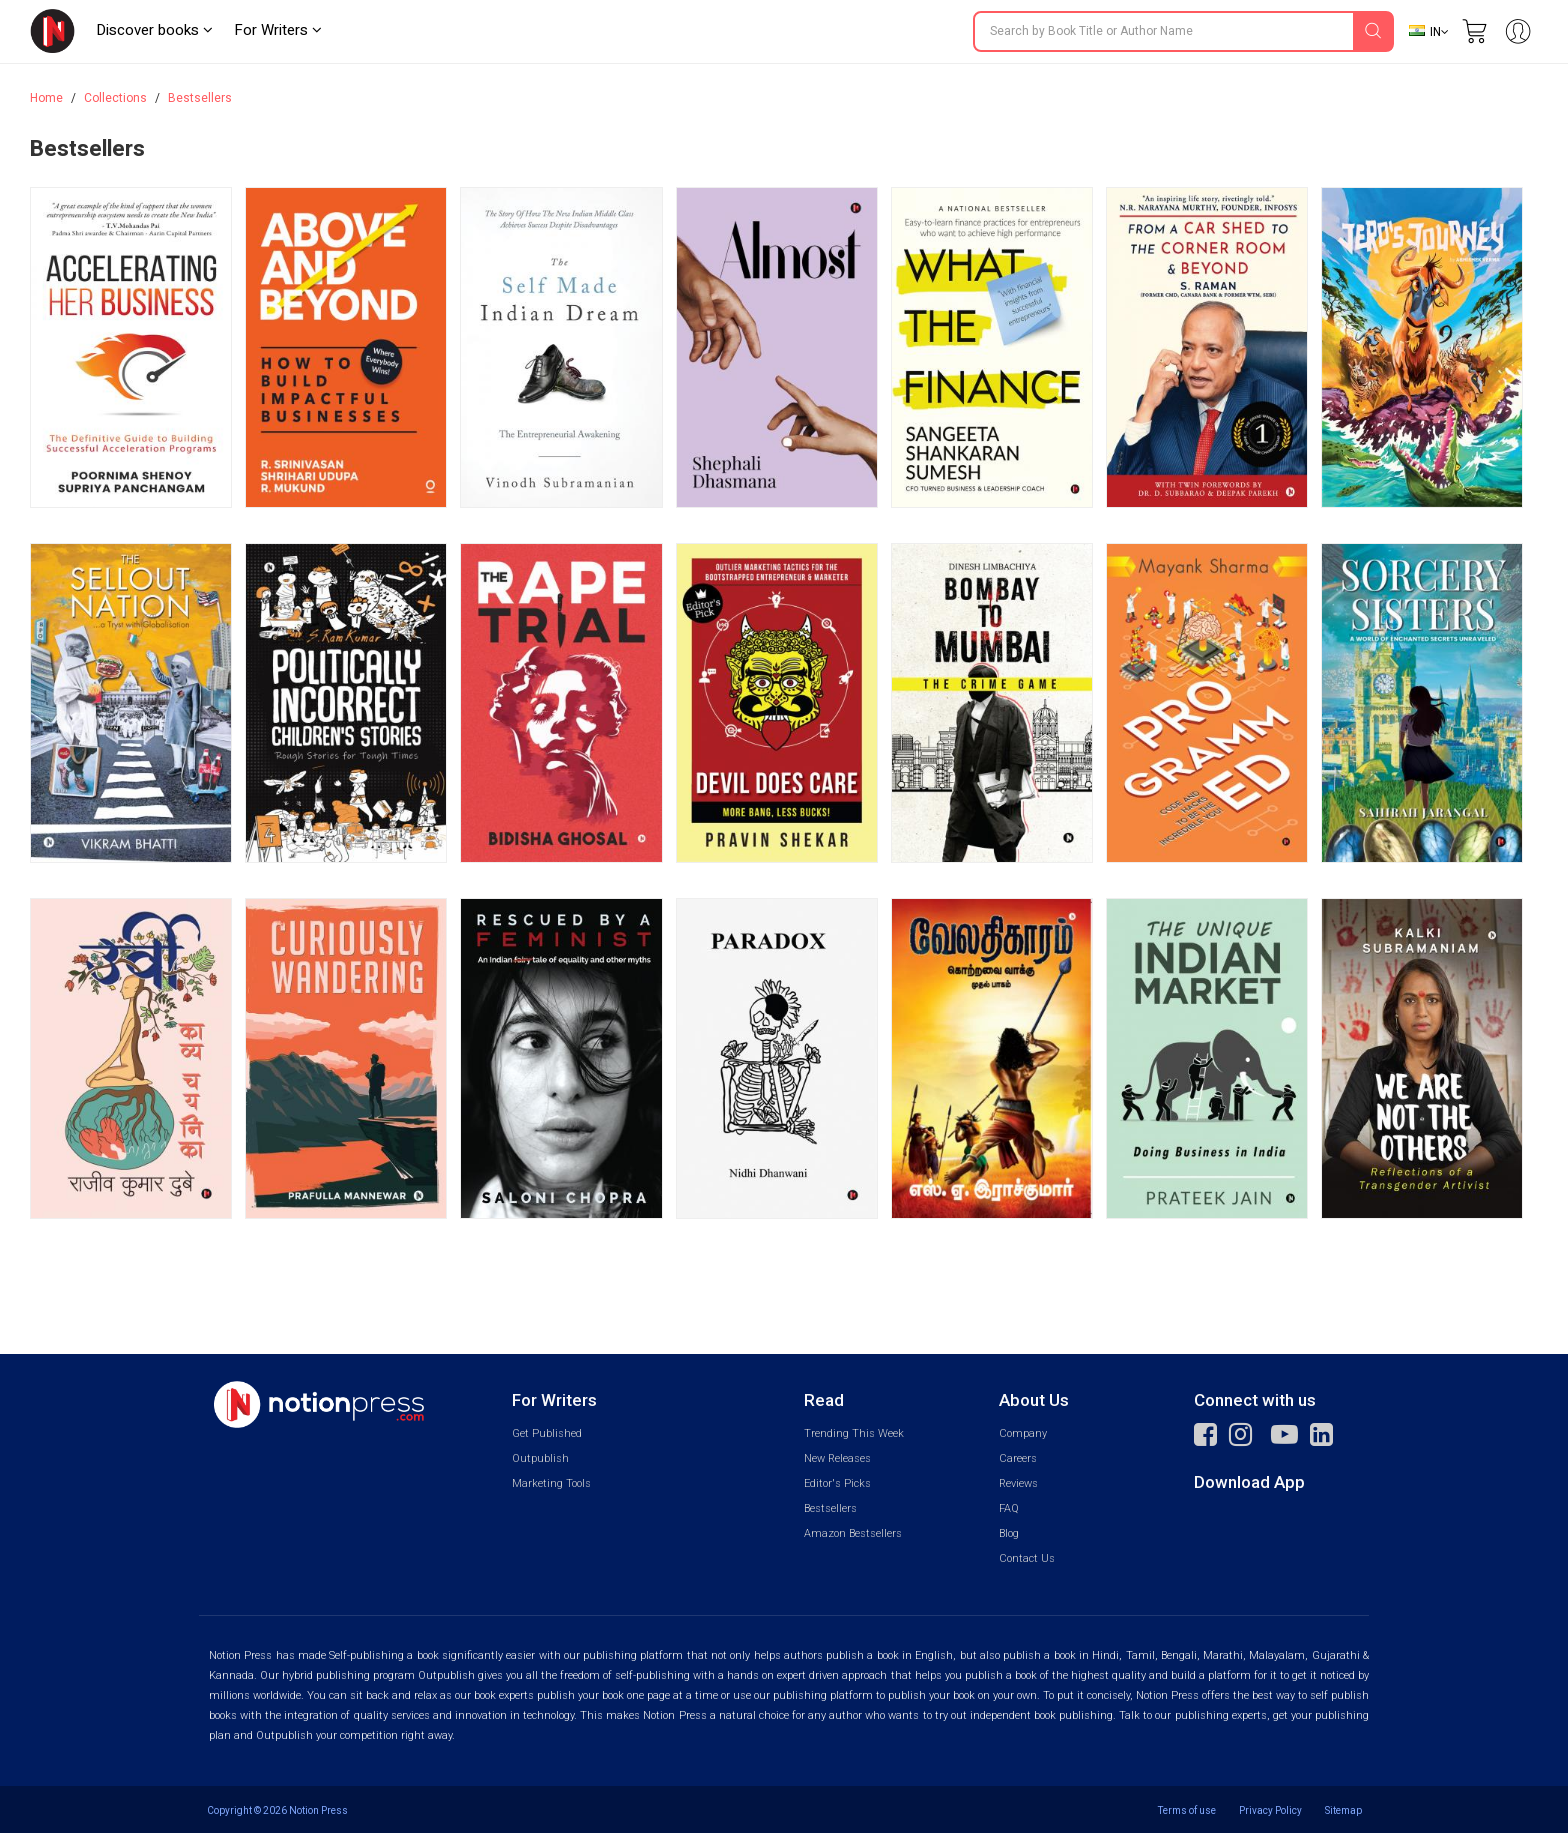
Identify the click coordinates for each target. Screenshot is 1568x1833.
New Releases (837, 1458)
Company (1023, 1433)
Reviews (1018, 1483)
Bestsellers (200, 98)
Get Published (547, 1433)
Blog (1009, 1533)
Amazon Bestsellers (853, 1533)
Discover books (154, 30)
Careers (1018, 1458)
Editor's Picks (837, 1483)
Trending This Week (854, 1433)
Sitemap (1343, 1810)
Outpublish (540, 1458)
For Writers (278, 30)
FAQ (1009, 1508)
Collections (115, 98)
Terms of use (1187, 1810)
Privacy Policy (1270, 1810)
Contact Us (1027, 1558)
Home (46, 98)
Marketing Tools (551, 1483)
